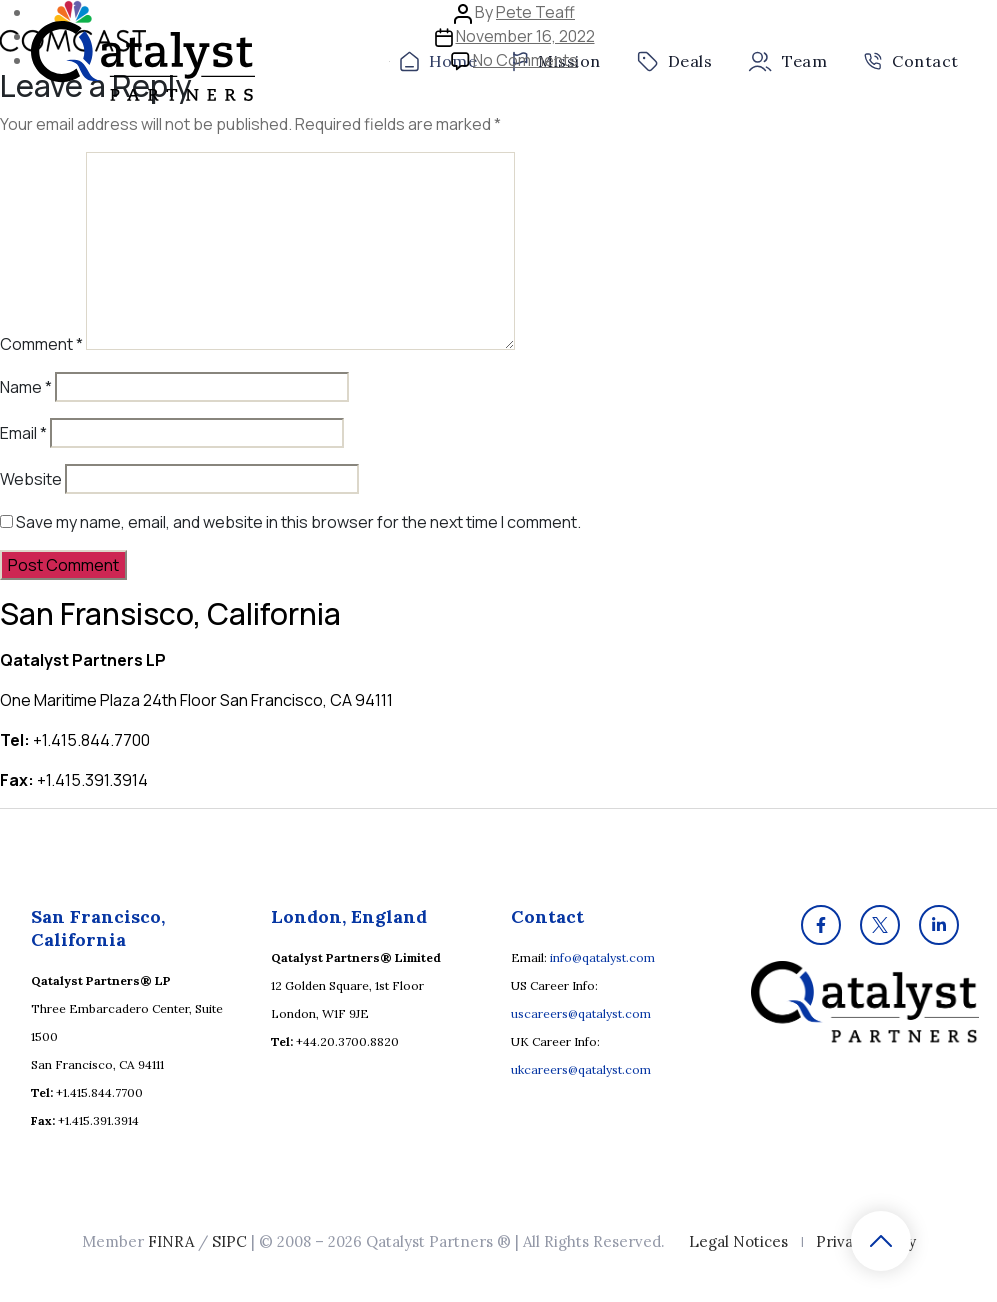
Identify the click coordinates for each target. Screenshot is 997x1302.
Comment (41, 344)
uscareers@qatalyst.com (581, 1013)
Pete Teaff (535, 12)
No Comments (525, 60)
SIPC (229, 1241)
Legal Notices (738, 1241)
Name (26, 387)
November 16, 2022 (525, 36)
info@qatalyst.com (602, 957)
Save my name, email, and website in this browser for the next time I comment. (298, 522)
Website (31, 479)
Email (23, 433)
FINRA (171, 1241)
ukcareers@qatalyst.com (581, 1069)
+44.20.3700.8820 (347, 1041)
